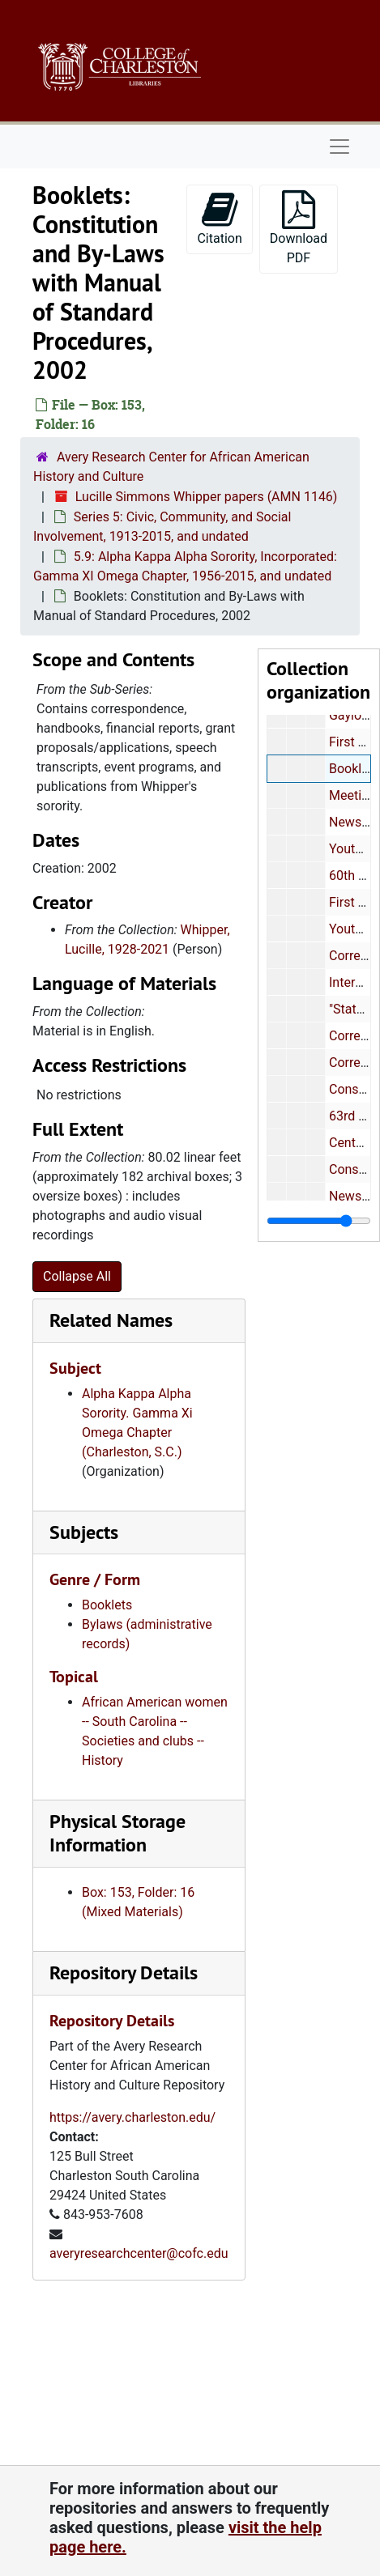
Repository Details (123, 1972)
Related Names (111, 1320)
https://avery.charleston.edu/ (132, 2117)
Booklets (107, 1605)
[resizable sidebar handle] (319, 1220)
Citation (219, 218)
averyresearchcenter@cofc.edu (138, 2253)
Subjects (83, 1532)
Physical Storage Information (117, 1833)
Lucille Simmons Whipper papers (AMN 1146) (206, 496)
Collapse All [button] (77, 1276)
